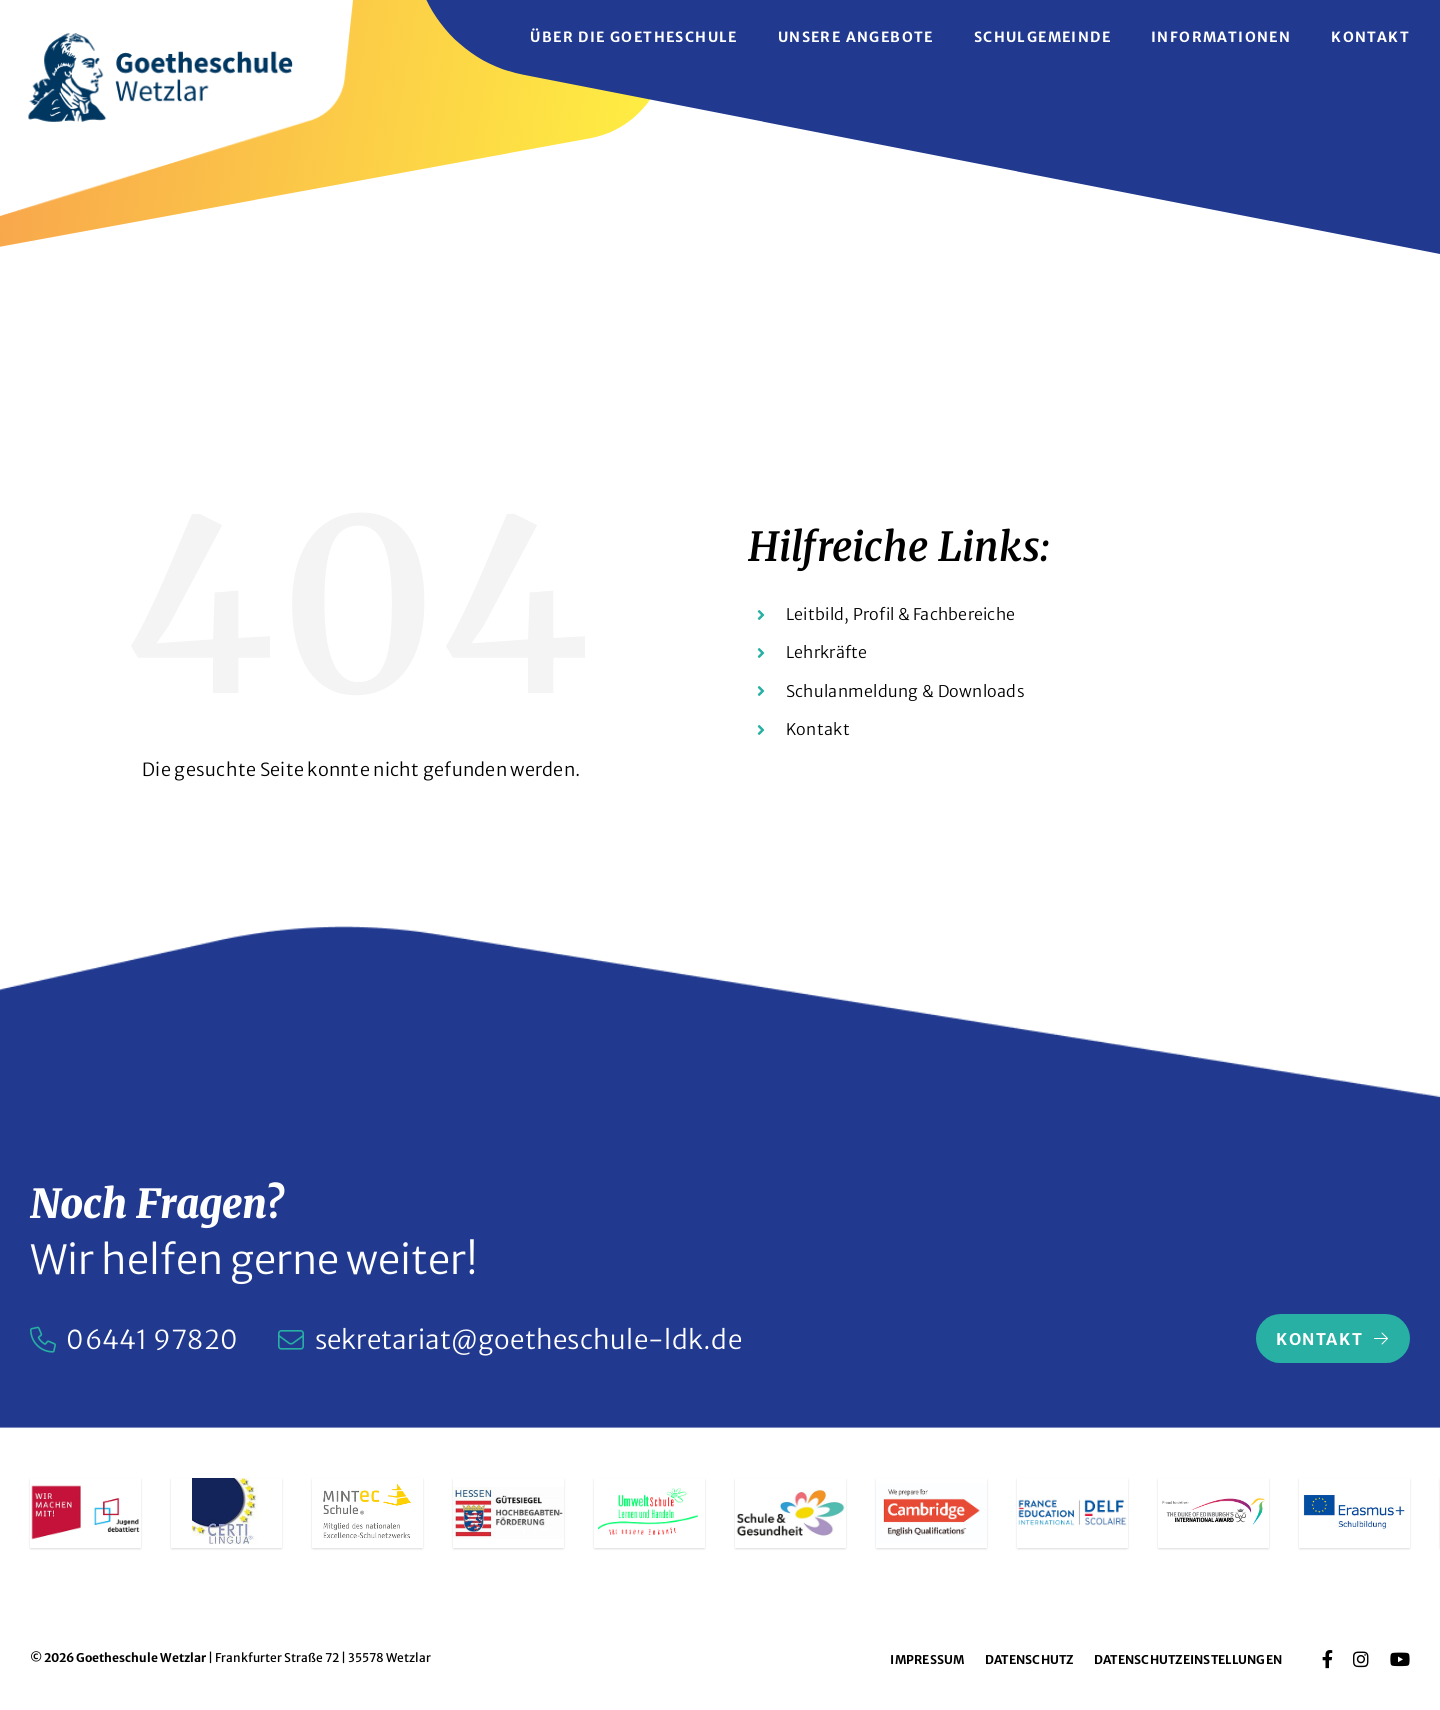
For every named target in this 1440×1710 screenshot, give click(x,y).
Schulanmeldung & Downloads (905, 691)
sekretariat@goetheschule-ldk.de (528, 1339)
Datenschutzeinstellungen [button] (1188, 1659)
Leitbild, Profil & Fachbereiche (900, 614)
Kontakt (818, 729)
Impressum (927, 1659)
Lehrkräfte (827, 652)
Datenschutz (1029, 1659)
